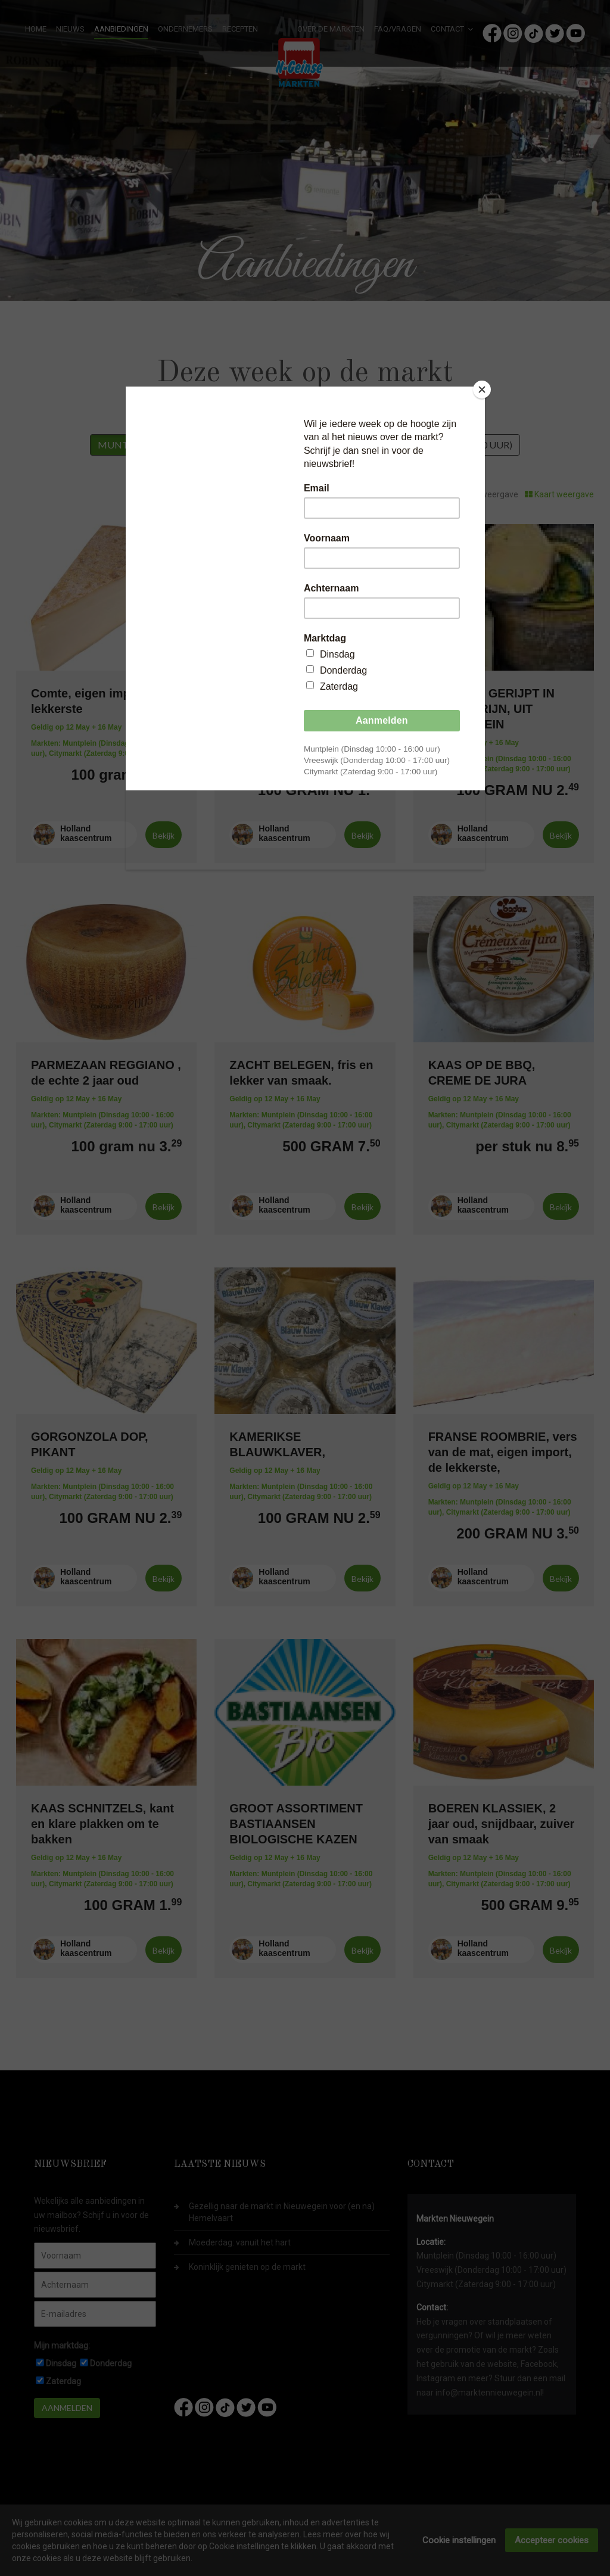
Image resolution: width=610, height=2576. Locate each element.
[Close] (482, 389)
